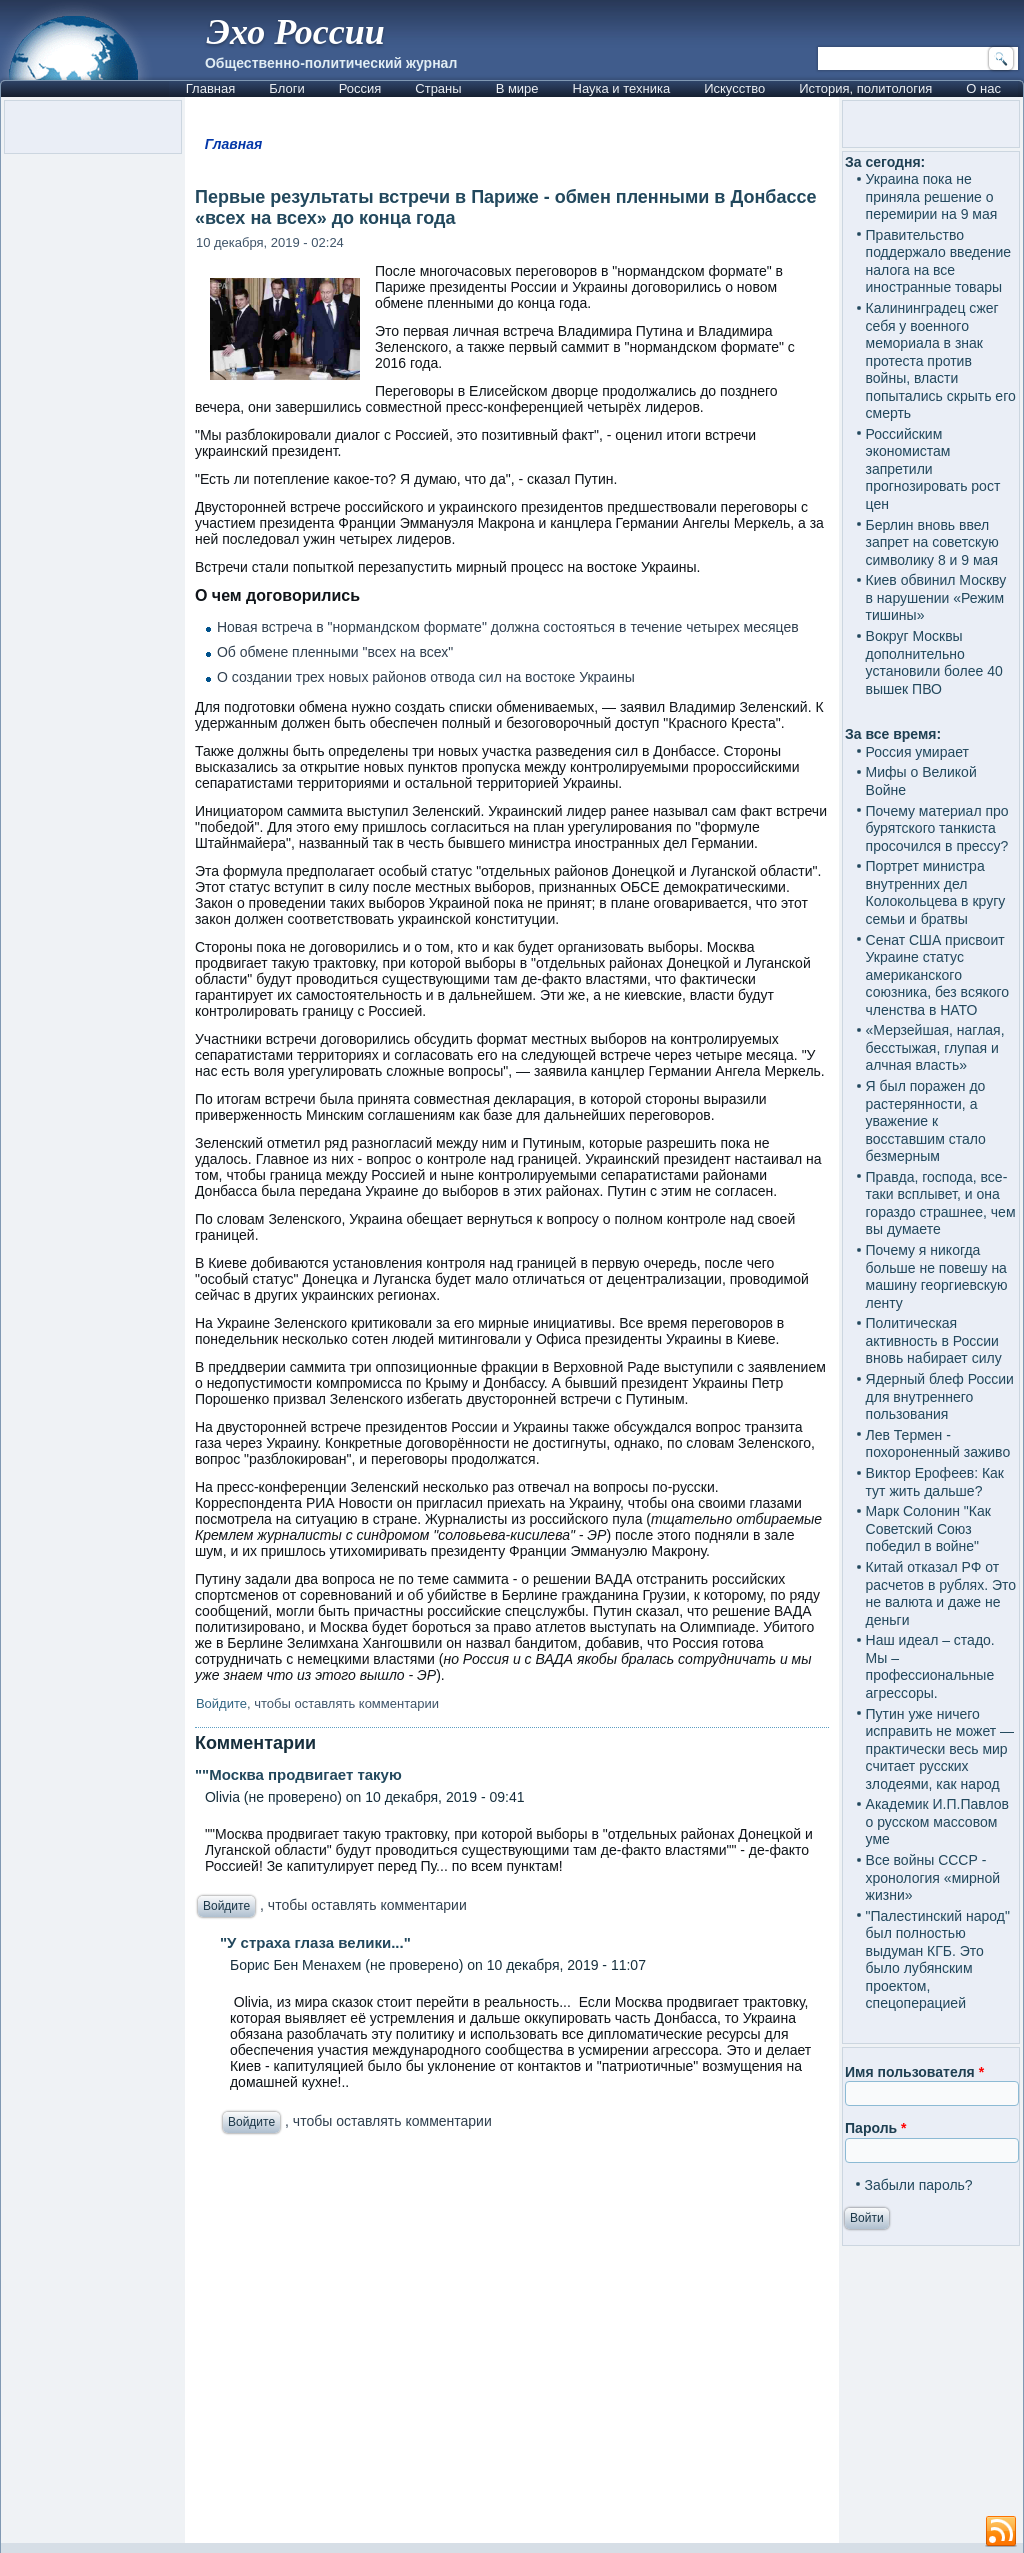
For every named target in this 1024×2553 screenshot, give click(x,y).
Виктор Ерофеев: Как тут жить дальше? (935, 1482)
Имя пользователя (914, 2072)
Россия (360, 88)
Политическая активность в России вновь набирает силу (934, 1340)
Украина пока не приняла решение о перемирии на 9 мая (932, 196)
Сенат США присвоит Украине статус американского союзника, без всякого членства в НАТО (938, 975)
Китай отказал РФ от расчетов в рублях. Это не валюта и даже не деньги (941, 1593)
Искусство (734, 88)
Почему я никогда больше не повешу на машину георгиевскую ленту (937, 1276)
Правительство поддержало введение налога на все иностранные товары (939, 261)
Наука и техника (622, 88)
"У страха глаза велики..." (315, 1942)
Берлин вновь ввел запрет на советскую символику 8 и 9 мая (932, 542)
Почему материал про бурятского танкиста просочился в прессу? (937, 828)
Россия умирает (917, 752)
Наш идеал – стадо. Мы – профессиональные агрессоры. (930, 1666)
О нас (983, 88)
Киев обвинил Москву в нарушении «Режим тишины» (936, 597)
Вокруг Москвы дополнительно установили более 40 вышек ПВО (934, 662)
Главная (210, 88)
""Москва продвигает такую (298, 1774)
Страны (438, 88)
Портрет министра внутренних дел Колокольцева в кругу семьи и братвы (936, 892)
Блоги (286, 88)
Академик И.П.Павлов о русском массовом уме (937, 1821)
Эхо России (296, 32)
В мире (517, 88)
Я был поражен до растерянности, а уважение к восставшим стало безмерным (926, 1121)
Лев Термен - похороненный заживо (938, 1444)
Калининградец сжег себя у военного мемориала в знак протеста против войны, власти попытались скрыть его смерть (941, 360)
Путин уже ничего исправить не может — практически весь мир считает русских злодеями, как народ (940, 1749)
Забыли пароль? (919, 2185)
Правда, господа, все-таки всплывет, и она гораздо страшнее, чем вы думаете (941, 1203)
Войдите (221, 1703)
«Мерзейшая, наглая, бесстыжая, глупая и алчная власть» (935, 1047)
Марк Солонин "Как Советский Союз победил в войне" (928, 1528)
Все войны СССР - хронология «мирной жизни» (933, 1877)
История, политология (865, 88)
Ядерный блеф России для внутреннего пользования (940, 1396)
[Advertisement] (512, 2344)
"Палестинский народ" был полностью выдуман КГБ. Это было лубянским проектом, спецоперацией (938, 1960)
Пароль (875, 2128)
